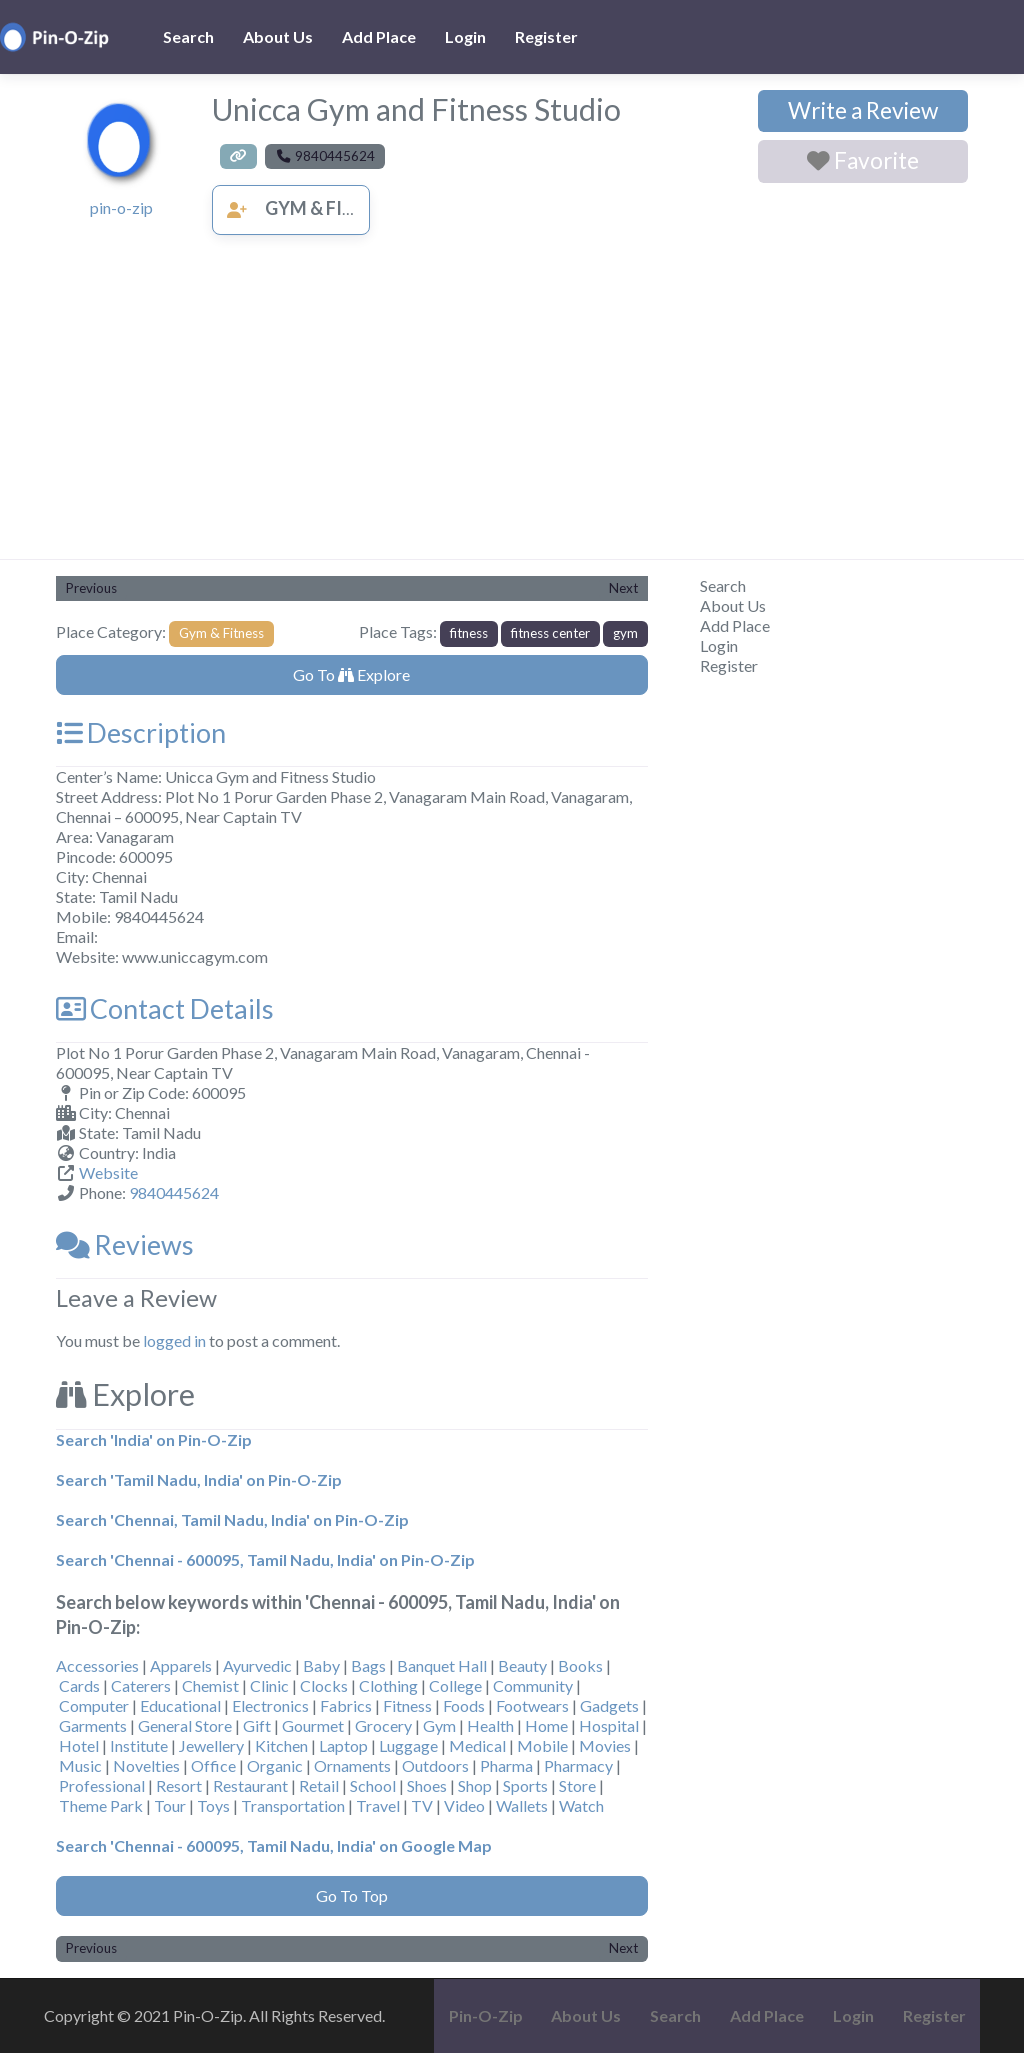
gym (625, 633)
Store (577, 1785)
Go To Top (352, 1895)
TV (422, 1805)
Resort (179, 1785)
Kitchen (281, 1745)
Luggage (408, 1745)
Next (623, 588)
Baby (321, 1665)
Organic (275, 1765)
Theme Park (101, 1805)
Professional (102, 1785)
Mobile (542, 1745)
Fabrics (346, 1705)
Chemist (210, 1685)
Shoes (427, 1785)
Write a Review (863, 110)
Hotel (79, 1745)
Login (465, 36)
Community (533, 1685)
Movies (605, 1745)
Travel (378, 1805)
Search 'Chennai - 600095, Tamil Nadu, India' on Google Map (274, 1845)
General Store (185, 1725)
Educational (180, 1705)
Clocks (324, 1685)
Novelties (146, 1765)
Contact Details (165, 1008)
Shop (475, 1785)
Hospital (609, 1725)
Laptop (343, 1745)
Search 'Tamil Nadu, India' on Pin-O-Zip (199, 1479)
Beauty (522, 1665)
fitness (469, 633)
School (373, 1785)
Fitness (407, 1705)
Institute (139, 1745)
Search (188, 36)
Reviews (125, 1244)
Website (108, 1172)
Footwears (532, 1705)
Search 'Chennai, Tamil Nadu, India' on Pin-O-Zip (232, 1519)
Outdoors (435, 1765)
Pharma (506, 1765)
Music (80, 1765)
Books (580, 1665)
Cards (79, 1685)
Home (546, 1725)
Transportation (293, 1805)
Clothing (388, 1685)
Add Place (379, 36)
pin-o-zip (121, 207)
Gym (439, 1725)
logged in (174, 1340)
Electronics (270, 1705)
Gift (257, 1725)
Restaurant (250, 1785)
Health (490, 1725)
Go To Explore (351, 674)
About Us (278, 36)
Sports (525, 1785)
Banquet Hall (442, 1665)
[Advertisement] (512, 409)
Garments (93, 1725)
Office (213, 1765)
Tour (170, 1805)
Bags (368, 1665)
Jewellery (211, 1745)
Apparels (181, 1665)
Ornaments (352, 1765)
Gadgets (609, 1705)
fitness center (550, 633)
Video (464, 1805)
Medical (477, 1745)
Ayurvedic (257, 1665)
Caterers (141, 1685)
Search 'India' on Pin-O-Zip (154, 1439)
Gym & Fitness (307, 208)
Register (546, 36)
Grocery (383, 1725)
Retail (319, 1785)
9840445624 (174, 1192)
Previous (91, 588)
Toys (213, 1805)
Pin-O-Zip (486, 2015)
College (455, 1685)
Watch (581, 1805)
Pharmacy (578, 1765)
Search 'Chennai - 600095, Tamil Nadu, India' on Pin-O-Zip (265, 1559)
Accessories (97, 1665)
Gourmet (313, 1725)
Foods (464, 1705)
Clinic (269, 1685)
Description (141, 732)
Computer (94, 1705)
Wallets (522, 1805)
